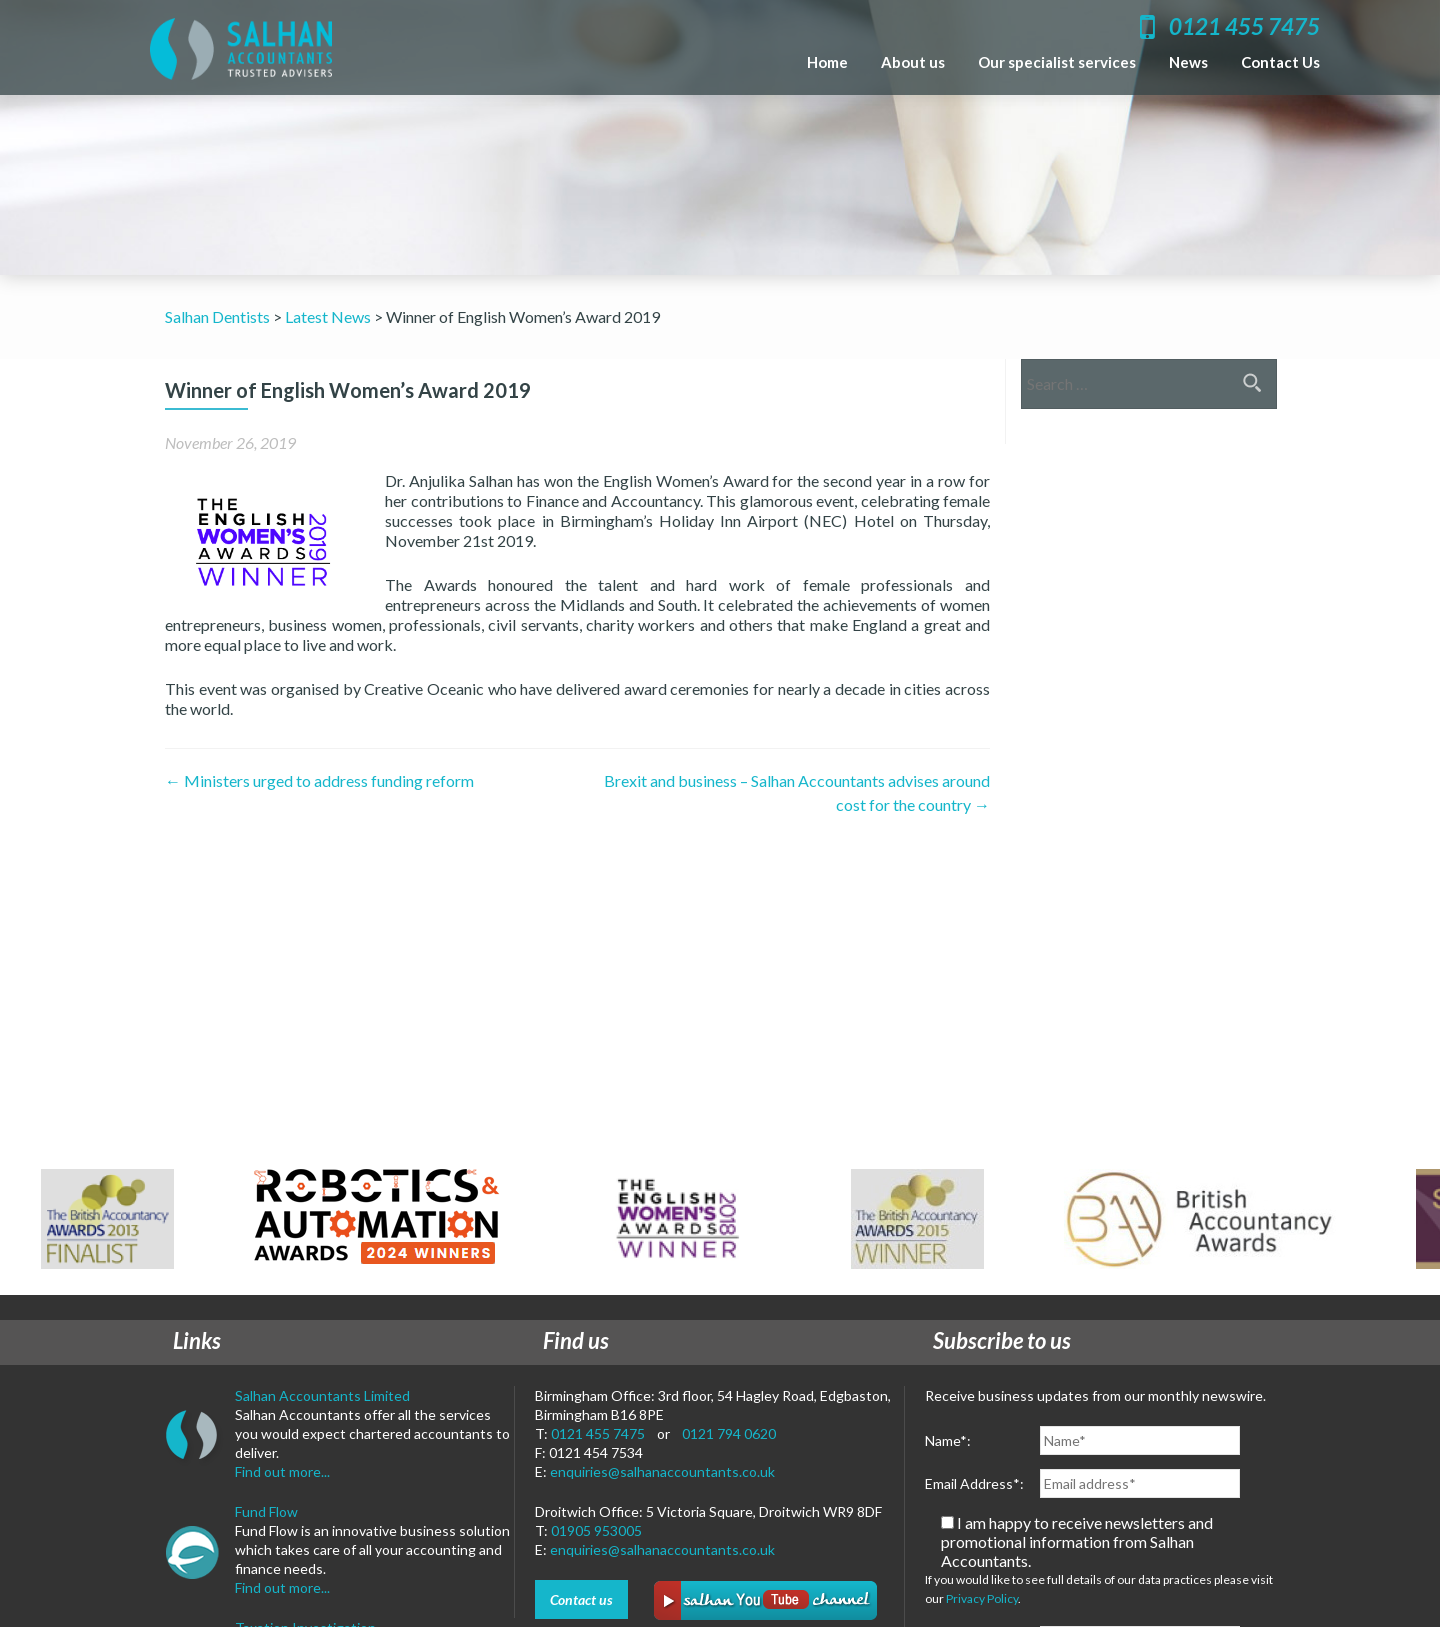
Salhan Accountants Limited (322, 1395)
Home (827, 62)
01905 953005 (596, 1530)
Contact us (581, 1599)
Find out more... (282, 1471)
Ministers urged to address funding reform (319, 780)
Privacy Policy (982, 1598)
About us (913, 62)
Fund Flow (266, 1511)
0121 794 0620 (729, 1433)
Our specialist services (1057, 62)
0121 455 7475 (598, 1433)
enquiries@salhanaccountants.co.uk (662, 1471)
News (1188, 62)
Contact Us (1280, 62)
